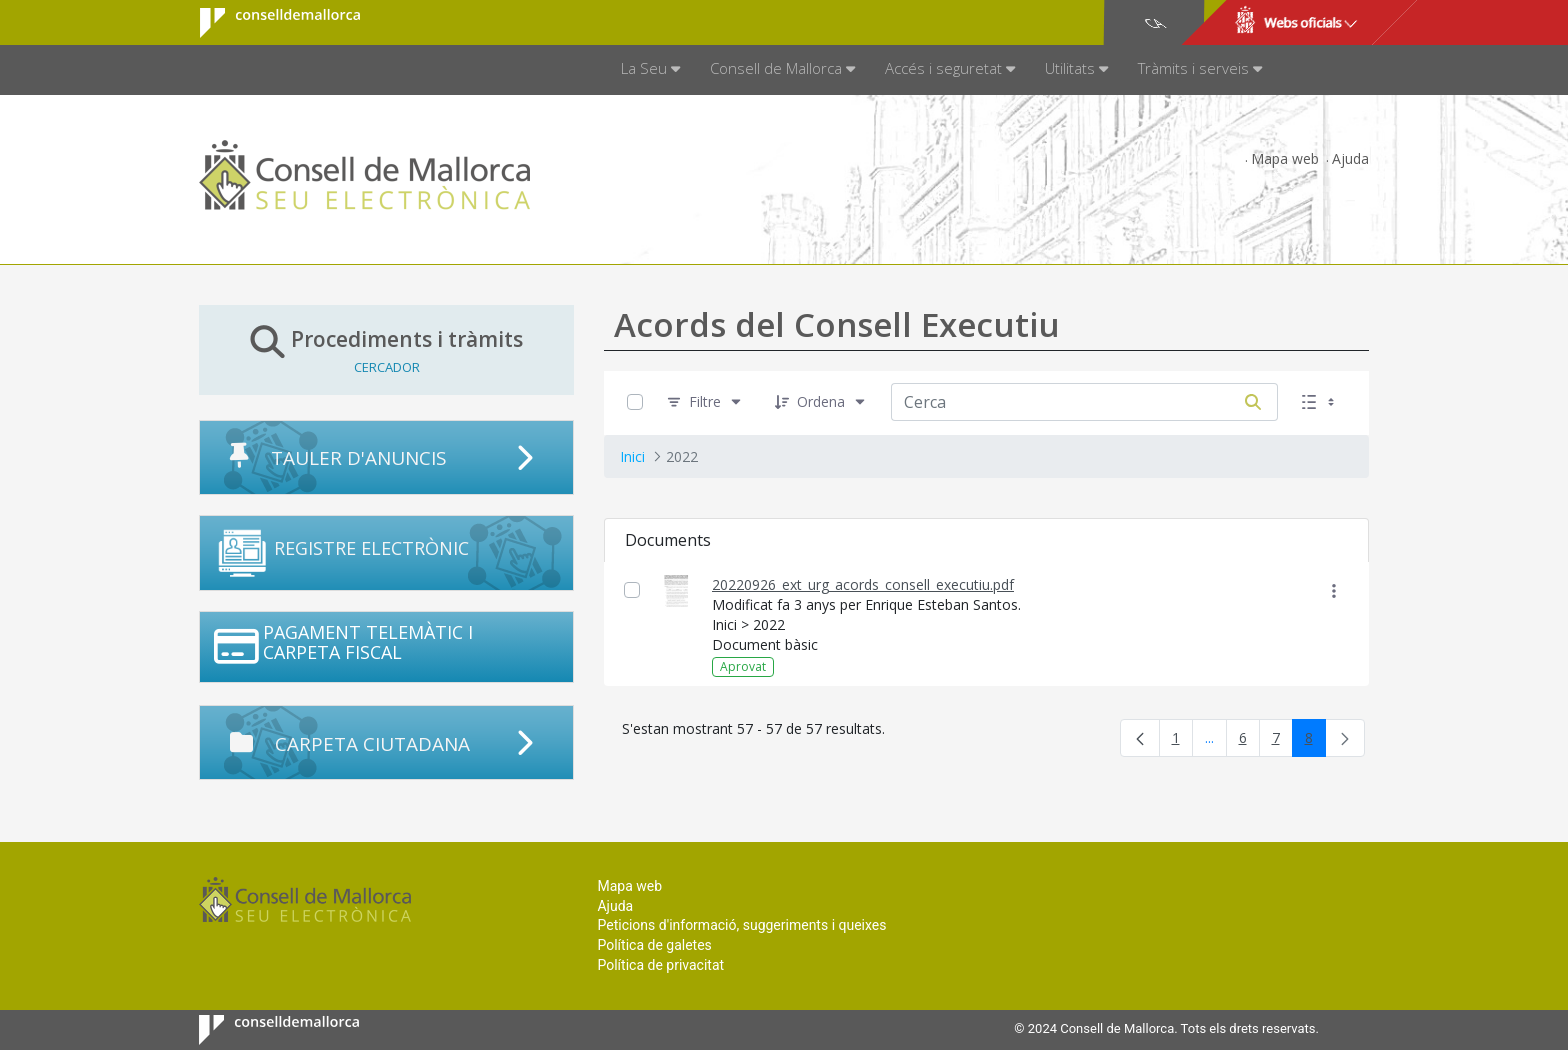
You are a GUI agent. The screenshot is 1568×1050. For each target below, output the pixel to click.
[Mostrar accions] (1333, 590)
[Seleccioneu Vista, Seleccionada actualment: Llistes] (1320, 402)
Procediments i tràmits (386, 349)
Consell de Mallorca (267, 23)
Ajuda (1350, 158)
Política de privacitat (660, 965)
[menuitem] (650, 70)
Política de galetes (654, 945)
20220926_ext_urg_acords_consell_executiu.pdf (863, 584)
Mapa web (1285, 158)
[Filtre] (705, 402)
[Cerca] (1253, 402)
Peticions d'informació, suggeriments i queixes (741, 925)
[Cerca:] (1060, 402)
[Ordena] (821, 402)
